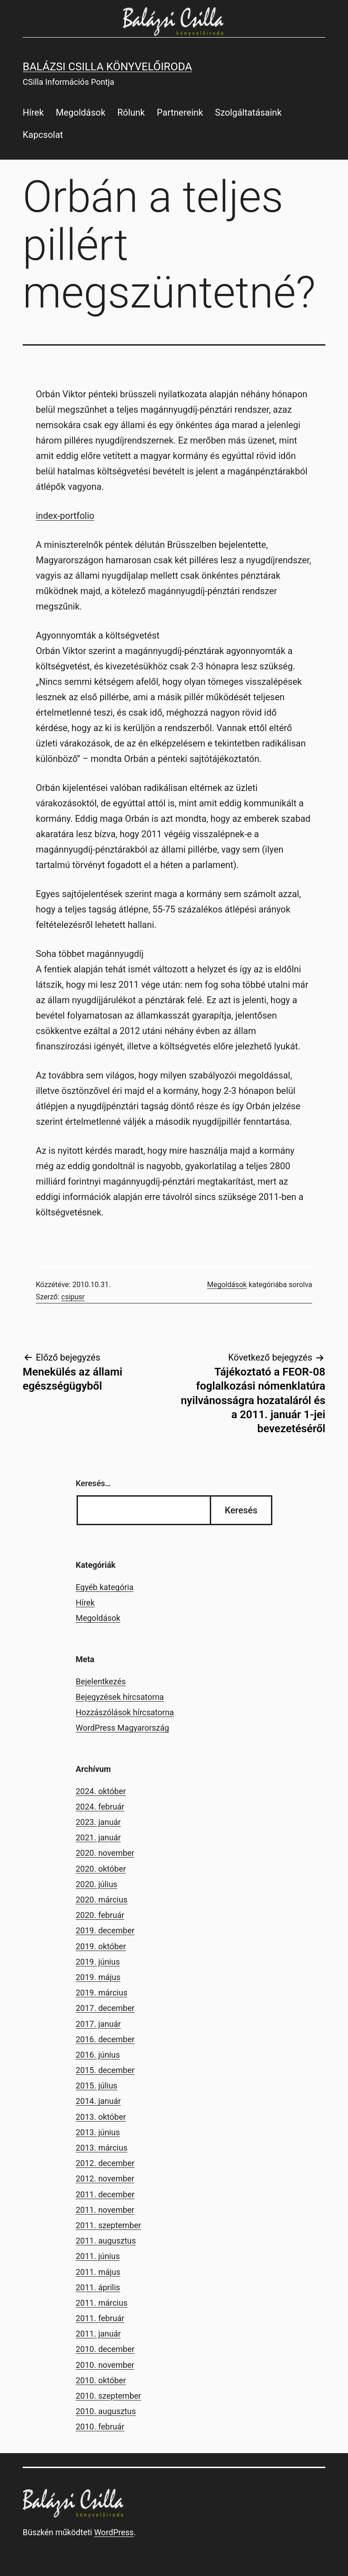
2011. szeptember (108, 2225)
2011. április (98, 2287)
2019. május (98, 1977)
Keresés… (93, 1483)
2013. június (98, 2132)
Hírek (33, 112)
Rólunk (131, 112)
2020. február (100, 1915)
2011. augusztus (106, 2240)
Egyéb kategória (105, 1587)
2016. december (105, 2039)
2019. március (101, 1992)
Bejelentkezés (101, 1681)
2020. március (101, 1899)
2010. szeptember (108, 2395)
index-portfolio (65, 515)
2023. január (98, 1822)
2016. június (98, 2054)
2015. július (96, 2085)
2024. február (100, 1806)
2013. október (101, 2117)
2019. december (105, 1930)
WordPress (114, 2532)
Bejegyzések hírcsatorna (120, 1697)
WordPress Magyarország (122, 1727)
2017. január (98, 2024)
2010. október (101, 2380)
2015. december (105, 2070)
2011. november (105, 2210)
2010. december (105, 2349)
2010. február (100, 2426)
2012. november (105, 2178)
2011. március (101, 2303)
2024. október (101, 1791)
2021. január (98, 1837)
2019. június (98, 1961)
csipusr (73, 1297)
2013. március (101, 2147)
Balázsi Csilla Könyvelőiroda (107, 66)
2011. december (105, 2194)
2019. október (101, 1946)
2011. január (98, 2333)
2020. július (96, 1884)
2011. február (100, 2318)
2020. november (105, 1853)
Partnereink (180, 112)
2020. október (101, 1868)
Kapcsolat (43, 134)
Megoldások (81, 112)
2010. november (105, 2365)
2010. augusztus (106, 2411)
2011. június (98, 2256)
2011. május (98, 2272)
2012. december (105, 2163)
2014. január (98, 2101)
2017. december (105, 2008)
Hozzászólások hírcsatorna (125, 1712)
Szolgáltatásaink (248, 112)
